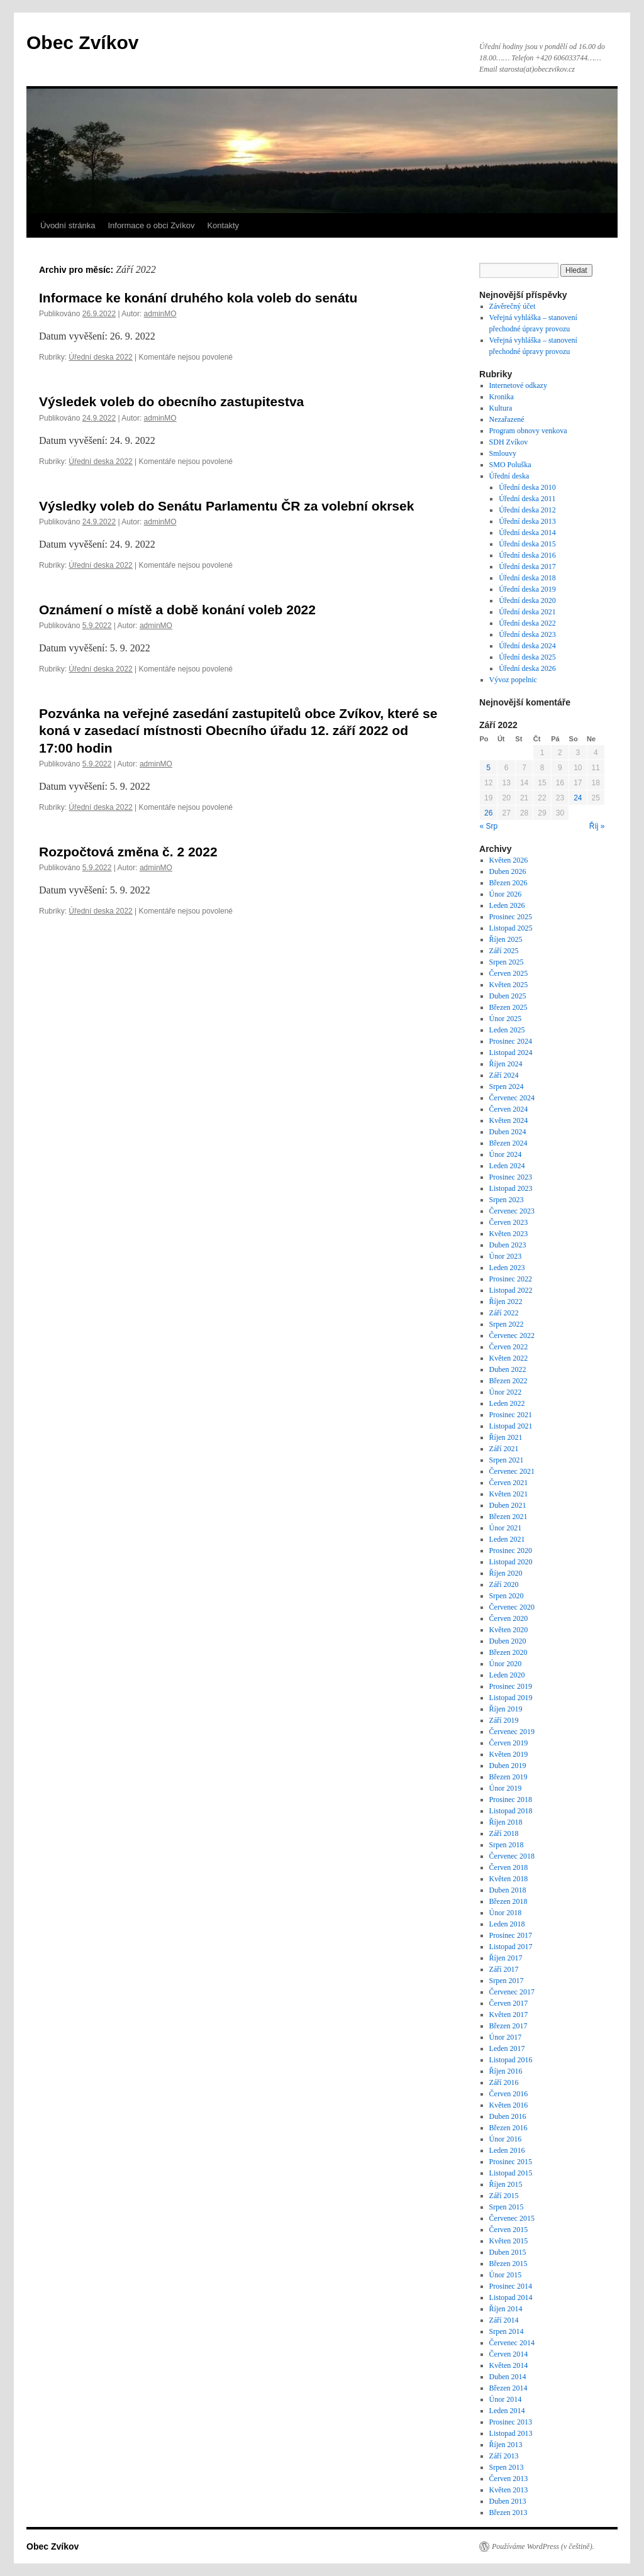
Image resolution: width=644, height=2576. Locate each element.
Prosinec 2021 (510, 1414)
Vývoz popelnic (513, 679)
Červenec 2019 (512, 1731)
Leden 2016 (507, 2150)
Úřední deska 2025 (527, 657)
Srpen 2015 (506, 2207)
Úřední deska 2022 (100, 357)
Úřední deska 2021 (527, 611)
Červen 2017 (508, 2003)
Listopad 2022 (511, 1290)
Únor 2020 (505, 1663)
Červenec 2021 (512, 1471)
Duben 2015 (507, 2252)
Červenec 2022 (512, 1335)
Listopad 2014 (511, 2297)
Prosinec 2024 (510, 1041)
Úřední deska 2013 (527, 521)
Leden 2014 (507, 2410)
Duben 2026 (507, 871)
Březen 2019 (508, 1776)
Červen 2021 (508, 1482)
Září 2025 (504, 950)
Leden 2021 (507, 1539)
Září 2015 (504, 2195)
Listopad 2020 (511, 1561)
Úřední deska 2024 (527, 645)
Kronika (501, 396)
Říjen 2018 (506, 1822)
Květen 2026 (508, 860)
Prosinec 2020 (510, 1550)
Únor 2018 (505, 1912)
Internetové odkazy (518, 385)
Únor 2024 (505, 1154)
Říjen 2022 (506, 1301)
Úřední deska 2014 (527, 532)
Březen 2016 (508, 2127)
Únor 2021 (505, 1527)
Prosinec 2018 (510, 1799)
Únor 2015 (505, 2274)
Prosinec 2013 (510, 2422)
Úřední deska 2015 (527, 543)
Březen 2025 (508, 1007)
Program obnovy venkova (528, 430)
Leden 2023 (507, 1267)
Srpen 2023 (506, 1199)
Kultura (501, 408)
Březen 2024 (508, 1143)
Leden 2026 (507, 905)
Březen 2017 (508, 2025)
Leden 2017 (507, 2048)
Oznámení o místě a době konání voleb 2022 (177, 609)
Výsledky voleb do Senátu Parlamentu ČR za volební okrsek (226, 506)
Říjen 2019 (506, 1709)
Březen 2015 (508, 2263)
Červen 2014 (508, 2354)
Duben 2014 (507, 2376)
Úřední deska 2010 (527, 487)
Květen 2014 (508, 2365)
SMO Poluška (510, 464)
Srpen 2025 (506, 962)
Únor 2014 (505, 2399)
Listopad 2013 (511, 2433)
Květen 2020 (508, 1629)
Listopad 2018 (511, 1810)
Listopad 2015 (511, 2173)
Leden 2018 (507, 1924)
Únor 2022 (505, 1392)
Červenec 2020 (512, 1607)
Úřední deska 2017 (527, 566)
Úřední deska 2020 (527, 600)
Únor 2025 (505, 1018)
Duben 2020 (507, 1641)
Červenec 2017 (512, 1991)
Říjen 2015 (506, 2184)
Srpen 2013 (506, 2467)
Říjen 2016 (506, 2071)
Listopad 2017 (511, 1946)
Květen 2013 (508, 2489)
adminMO (160, 313)
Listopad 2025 (511, 928)
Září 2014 (504, 2320)
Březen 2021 (508, 1516)
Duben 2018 (507, 1890)
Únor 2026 (505, 894)
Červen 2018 (508, 1867)
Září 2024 (504, 1075)
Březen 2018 (508, 1901)
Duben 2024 (507, 1131)
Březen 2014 (508, 2388)
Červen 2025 (508, 973)
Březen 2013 (508, 2512)
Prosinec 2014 (510, 2286)
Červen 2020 (508, 1618)
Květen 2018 (508, 1878)
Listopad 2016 (511, 2059)
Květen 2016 (508, 2105)
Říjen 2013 (506, 2444)
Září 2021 (504, 1448)
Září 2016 (504, 2082)
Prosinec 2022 (510, 1278)
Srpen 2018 (506, 1844)
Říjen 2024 (506, 1063)
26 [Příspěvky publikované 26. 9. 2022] (488, 813)
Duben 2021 (507, 1505)
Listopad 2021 (511, 1426)
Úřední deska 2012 (527, 510)
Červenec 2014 (512, 2342)
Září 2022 (504, 1312)
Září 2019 (504, 1720)
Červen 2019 (508, 1743)
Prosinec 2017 (510, 1935)
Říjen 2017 (506, 1958)
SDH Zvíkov (508, 442)
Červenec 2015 (512, 2218)
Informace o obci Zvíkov (151, 225)
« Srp (489, 826)
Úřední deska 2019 (527, 589)
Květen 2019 (508, 1754)
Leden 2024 (507, 1165)
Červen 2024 (508, 1109)
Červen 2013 (508, 2478)
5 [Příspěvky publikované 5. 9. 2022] (488, 767)
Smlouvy (502, 453)
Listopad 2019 (511, 1697)
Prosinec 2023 (510, 1177)
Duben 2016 (507, 2116)
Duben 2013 (507, 2501)
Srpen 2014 (506, 2331)
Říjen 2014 (506, 2308)
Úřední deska (509, 476)
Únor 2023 (505, 1256)
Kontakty (223, 225)
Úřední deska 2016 (527, 555)
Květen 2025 (508, 984)
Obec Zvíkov (82, 42)
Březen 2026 (508, 882)
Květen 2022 (508, 1358)
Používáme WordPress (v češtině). (543, 2546)
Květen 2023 (508, 1233)
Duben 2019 (507, 1765)
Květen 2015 (508, 2240)
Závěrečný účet (512, 306)
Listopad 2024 (511, 1052)
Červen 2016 (508, 2093)
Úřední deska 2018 (527, 577)
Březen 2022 (508, 1380)
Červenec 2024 (512, 1097)
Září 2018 (504, 1833)
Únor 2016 (505, 2139)
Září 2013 (504, 2456)
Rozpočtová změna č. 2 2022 (128, 851)
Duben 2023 (507, 1245)
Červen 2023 (508, 1222)
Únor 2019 (505, 1788)
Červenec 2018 (512, 1856)
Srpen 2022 (506, 1324)
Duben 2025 (507, 996)
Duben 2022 (507, 1369)
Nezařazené (507, 419)
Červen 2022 (508, 1346)
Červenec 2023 (512, 1211)
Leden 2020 (507, 1675)
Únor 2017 (505, 2037)
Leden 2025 (507, 1029)
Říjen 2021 (506, 1437)
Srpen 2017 (506, 1980)
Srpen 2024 (506, 1086)
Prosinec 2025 (510, 916)
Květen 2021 (508, 1494)
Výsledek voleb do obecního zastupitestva (171, 401)
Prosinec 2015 (510, 2161)
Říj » (597, 826)
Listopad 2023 (511, 1188)
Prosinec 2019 (510, 1686)
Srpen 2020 (506, 1595)
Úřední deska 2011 (527, 498)
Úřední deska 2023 (527, 634)
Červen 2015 (508, 2229)
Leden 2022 (507, 1403)
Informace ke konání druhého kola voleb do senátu (198, 297)
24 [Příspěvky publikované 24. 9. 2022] (578, 797)
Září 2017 (504, 1969)
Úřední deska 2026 (527, 668)
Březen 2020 (508, 1652)
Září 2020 (504, 1584)
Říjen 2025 (506, 939)
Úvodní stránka (67, 225)
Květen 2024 (508, 1120)
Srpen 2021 (506, 1460)
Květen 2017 (508, 2014)
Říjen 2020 (506, 1573)
